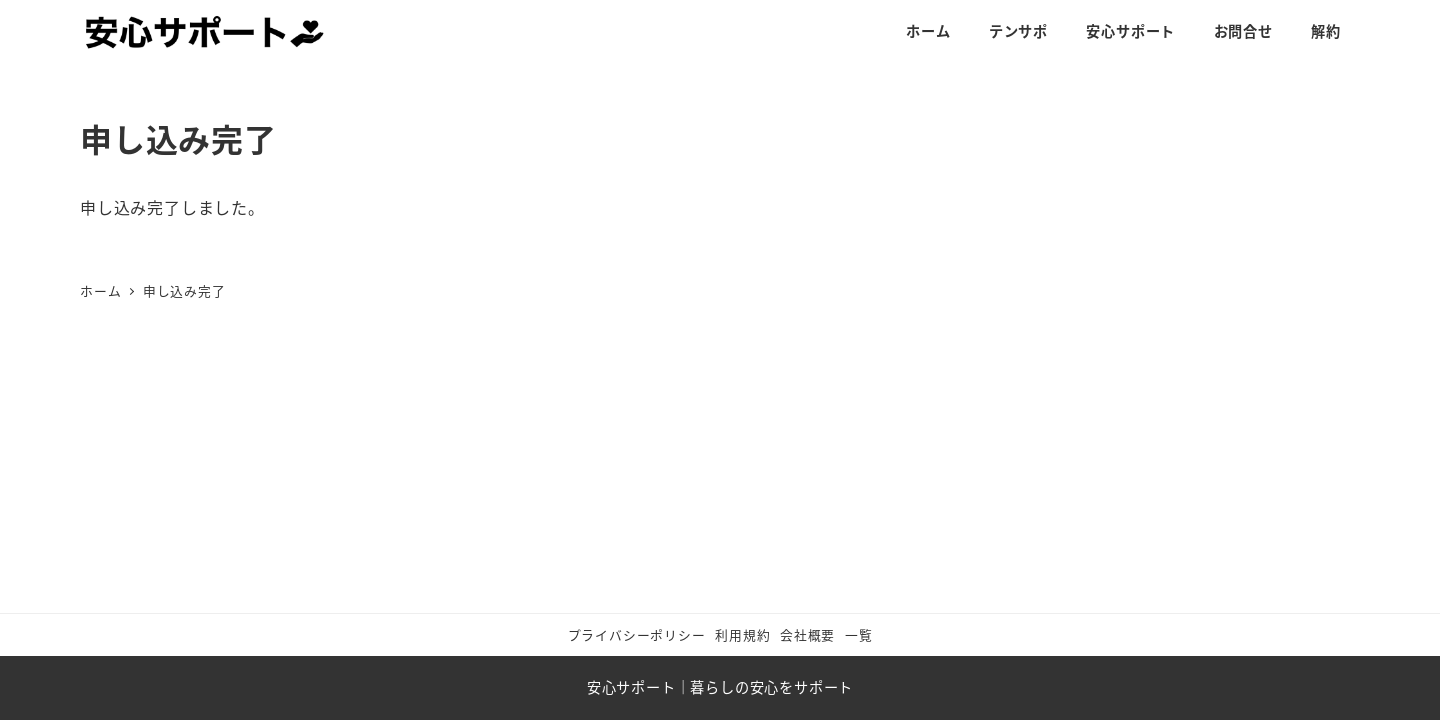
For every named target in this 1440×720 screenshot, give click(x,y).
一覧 (859, 634)
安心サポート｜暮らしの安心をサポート (720, 687)
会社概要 (807, 634)
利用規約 (742, 634)
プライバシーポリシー (637, 634)
